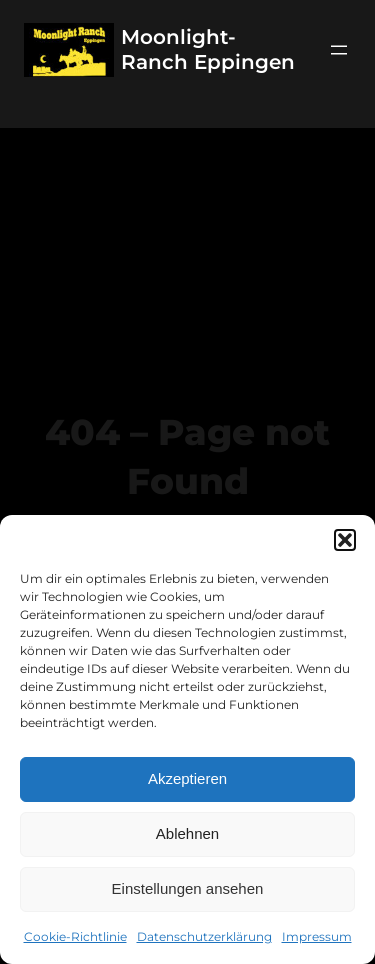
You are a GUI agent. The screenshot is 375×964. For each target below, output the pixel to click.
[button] (345, 540)
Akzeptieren (187, 778)
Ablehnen (187, 833)
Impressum (317, 936)
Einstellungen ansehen (188, 888)
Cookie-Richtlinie (75, 936)
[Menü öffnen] (339, 50)
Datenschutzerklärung (204, 936)
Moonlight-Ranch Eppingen (208, 49)
